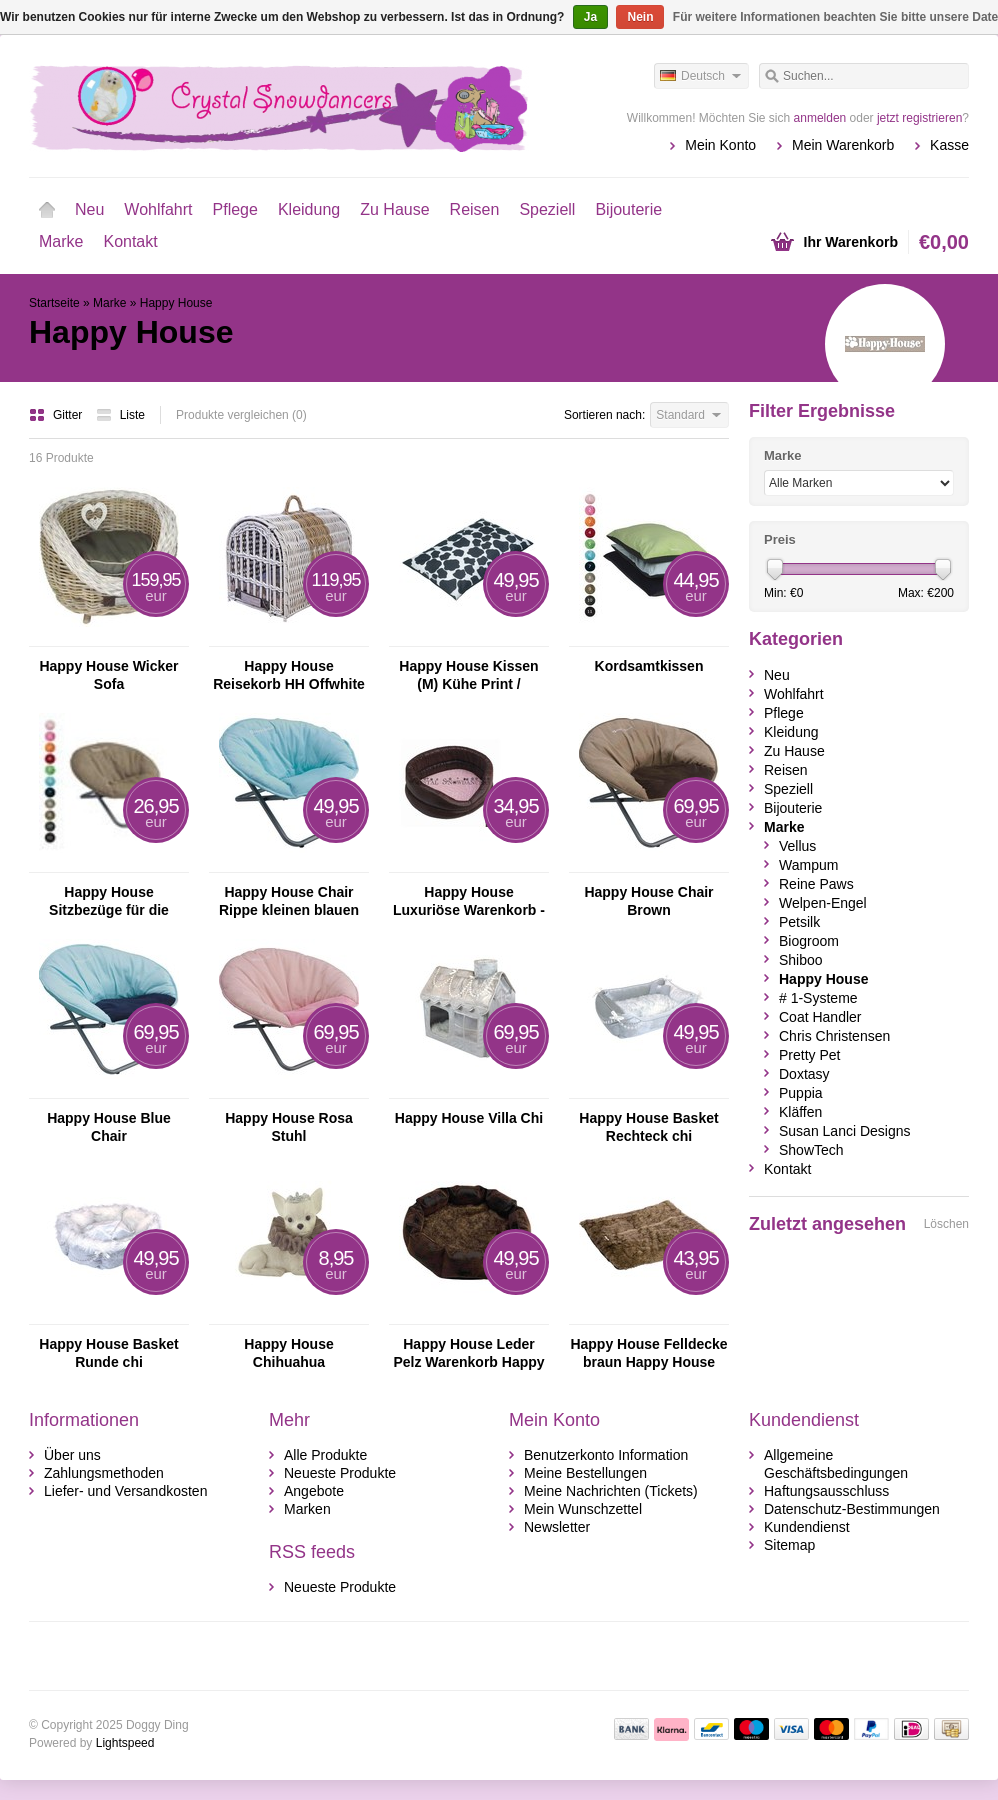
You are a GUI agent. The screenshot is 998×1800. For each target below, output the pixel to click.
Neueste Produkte (340, 1473)
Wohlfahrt (158, 209)
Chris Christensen (834, 1036)
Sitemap (789, 1545)
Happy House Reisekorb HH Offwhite (289, 675)
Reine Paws (816, 884)
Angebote (314, 1491)
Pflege (235, 209)
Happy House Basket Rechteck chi (648, 1127)
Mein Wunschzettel (583, 1509)
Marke (61, 241)
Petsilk (799, 922)
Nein (640, 17)
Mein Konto (720, 145)
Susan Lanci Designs (845, 1131)
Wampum (808, 865)
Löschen (946, 1224)
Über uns (72, 1455)
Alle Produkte (325, 1455)
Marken (307, 1509)
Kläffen (800, 1112)
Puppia (801, 1093)
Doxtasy (804, 1074)
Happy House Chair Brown (648, 901)
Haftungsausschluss (826, 1491)
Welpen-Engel (823, 903)
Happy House (176, 303)
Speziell (547, 209)
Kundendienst (807, 1527)
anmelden (820, 118)
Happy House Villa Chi (469, 1118)
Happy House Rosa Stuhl (289, 1127)
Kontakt (130, 241)
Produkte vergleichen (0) (241, 415)
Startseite (47, 210)
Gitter (57, 415)
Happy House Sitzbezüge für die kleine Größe (109, 901)
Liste (120, 415)
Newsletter (557, 1527)
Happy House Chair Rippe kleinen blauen (289, 901)
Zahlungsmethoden (104, 1473)
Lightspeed (125, 1743)
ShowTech (811, 1150)
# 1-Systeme (818, 998)
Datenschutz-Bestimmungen (852, 1509)
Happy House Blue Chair (109, 1127)
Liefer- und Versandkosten (125, 1491)
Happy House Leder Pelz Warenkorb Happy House (468, 1353)
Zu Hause (394, 209)
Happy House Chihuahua (288, 1353)
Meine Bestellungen (585, 1473)
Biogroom (809, 941)
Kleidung (309, 209)
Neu (89, 209)
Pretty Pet (809, 1055)
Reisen (475, 209)
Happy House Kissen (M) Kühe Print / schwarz (468, 675)
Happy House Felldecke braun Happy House (648, 1353)
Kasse (949, 145)
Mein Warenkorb (843, 145)
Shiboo (801, 960)
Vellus (797, 846)
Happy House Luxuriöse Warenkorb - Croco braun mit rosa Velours (469, 901)
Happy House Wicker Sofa (108, 675)
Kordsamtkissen (649, 666)
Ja (590, 17)
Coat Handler (820, 1017)
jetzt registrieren (919, 118)
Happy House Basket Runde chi (108, 1353)
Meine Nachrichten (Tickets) (611, 1491)
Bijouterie (628, 209)
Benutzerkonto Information (606, 1455)
